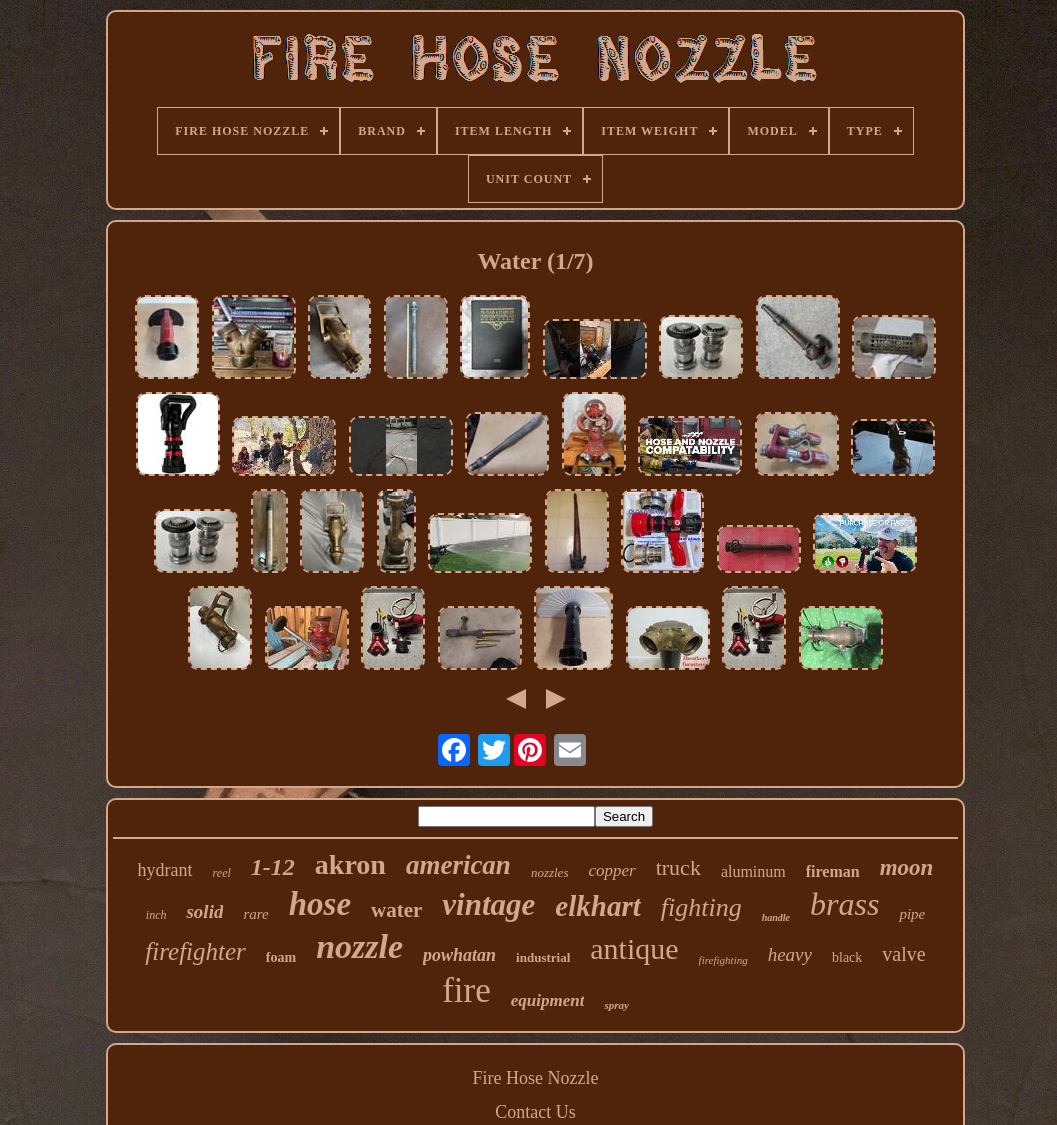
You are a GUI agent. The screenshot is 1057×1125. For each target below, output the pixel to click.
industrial (543, 957)
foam (281, 957)
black (847, 957)
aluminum (753, 871)
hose (320, 904)
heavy (790, 954)
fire (466, 990)
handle (776, 917)
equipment (548, 1000)
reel (222, 873)
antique (634, 948)
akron (350, 864)
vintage (488, 904)
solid (204, 911)
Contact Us (535, 1112)
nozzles (550, 872)
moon (907, 867)
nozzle (359, 946)
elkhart (597, 906)
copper (611, 870)
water (396, 910)
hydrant (165, 870)
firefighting (723, 960)
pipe (912, 914)
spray (616, 1005)
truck (678, 867)
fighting (701, 907)
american (458, 865)
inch (156, 915)
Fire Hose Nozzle (536, 1078)
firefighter (195, 951)
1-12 (273, 867)
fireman (833, 871)
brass (844, 904)
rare (255, 914)
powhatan (459, 955)
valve (903, 954)
